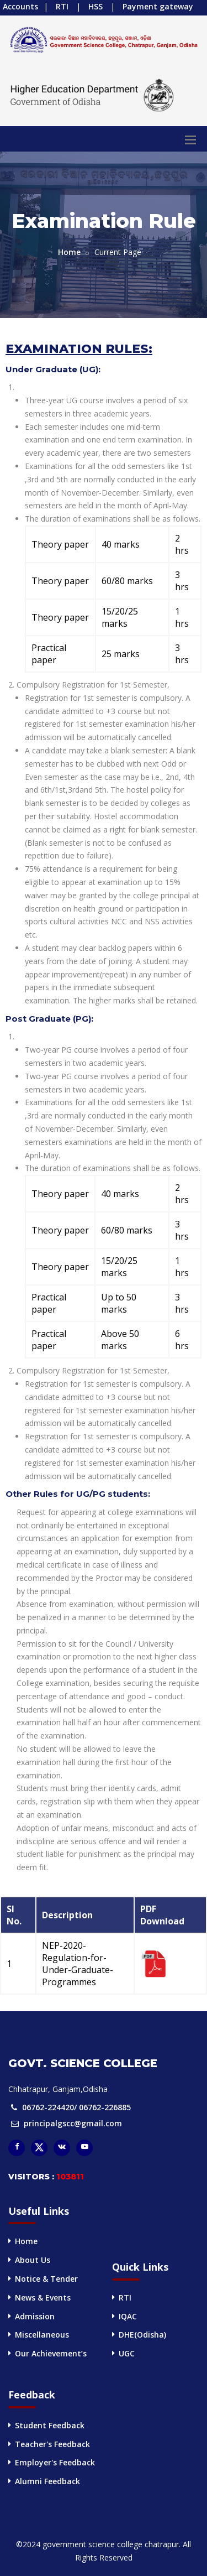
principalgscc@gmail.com (73, 2123)
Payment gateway (158, 6)
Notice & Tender (46, 2278)
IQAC (128, 2316)
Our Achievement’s (51, 2353)
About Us (32, 2260)
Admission (35, 2316)
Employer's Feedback (55, 2462)
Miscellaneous (42, 2334)
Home (69, 252)
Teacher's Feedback (52, 2444)
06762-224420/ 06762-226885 (76, 2107)
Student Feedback (49, 2425)
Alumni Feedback (47, 2481)
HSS (95, 6)
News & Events (43, 2297)
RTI (62, 6)
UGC (127, 2353)
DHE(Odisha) (142, 2334)
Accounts (20, 6)
